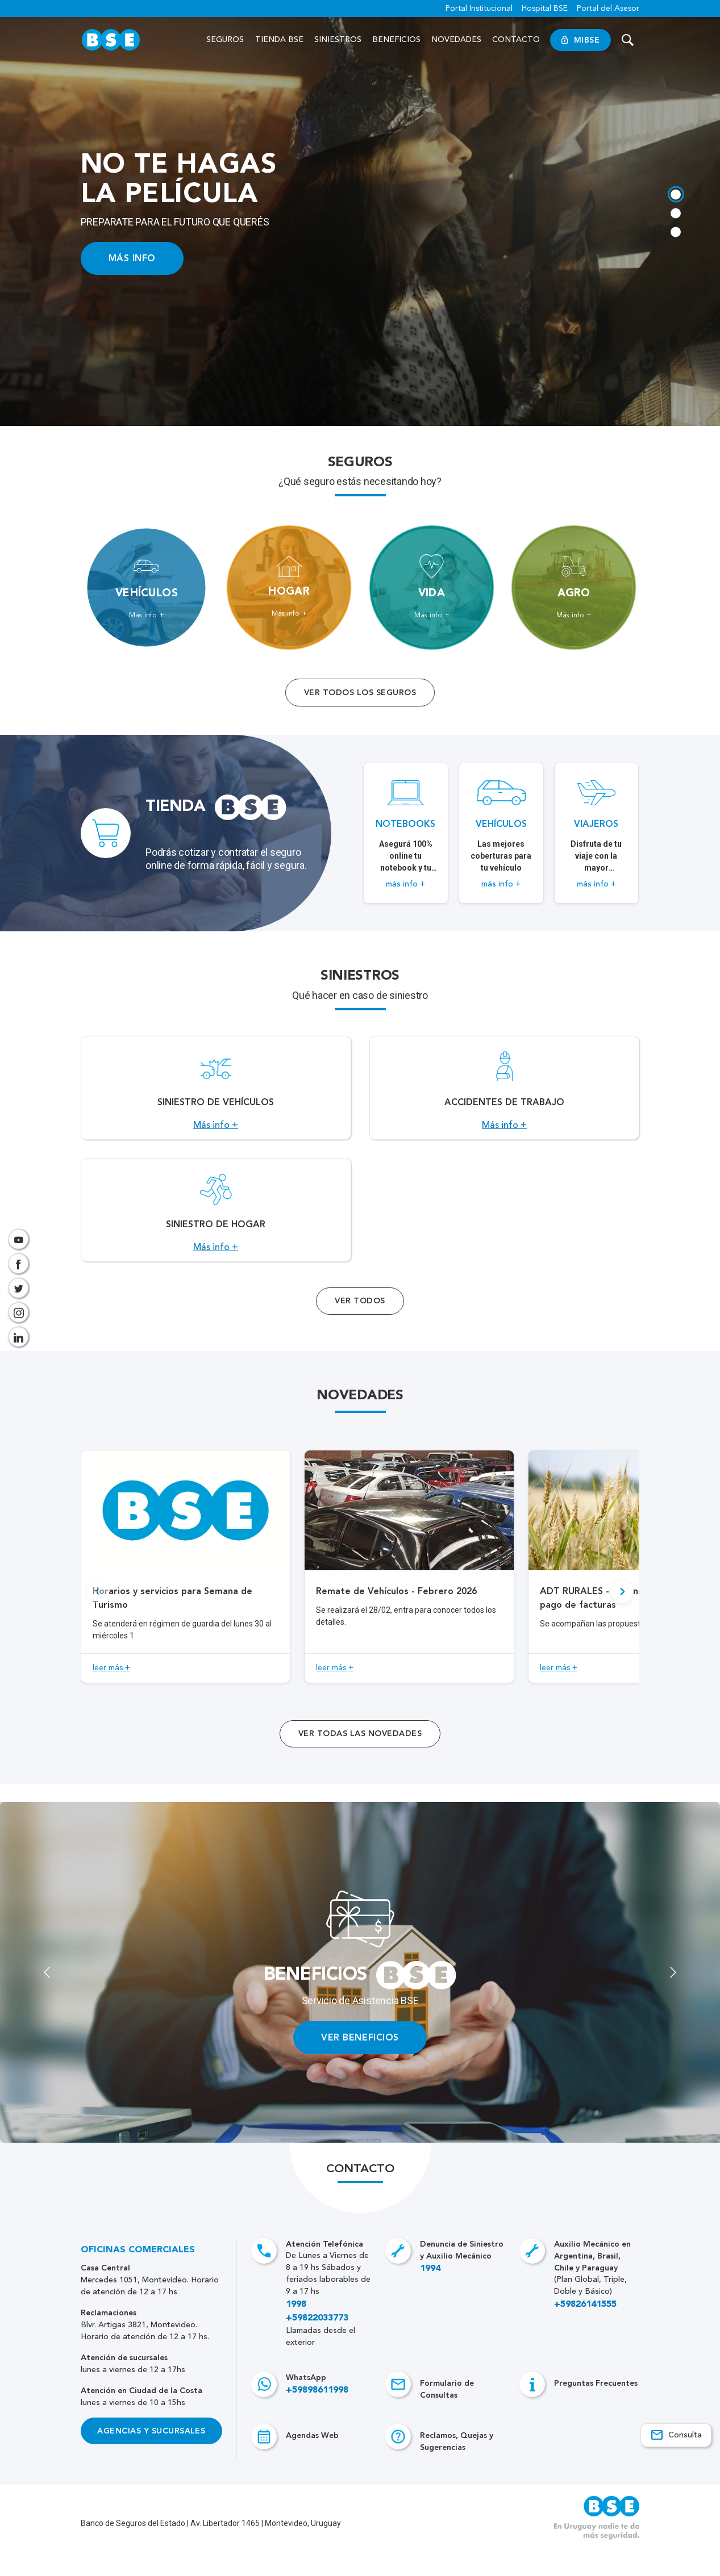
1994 (430, 2293)
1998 (296, 2329)
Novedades (456, 40)
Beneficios (396, 40)
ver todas (360, 1758)
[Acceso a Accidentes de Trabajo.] (504, 1094)
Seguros (225, 40)
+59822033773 (317, 2343)
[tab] (675, 192)
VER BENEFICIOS (360, 2062)
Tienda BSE (279, 40)
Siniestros (337, 40)
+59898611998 (317, 2415)
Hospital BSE (545, 8)
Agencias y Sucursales (151, 2456)
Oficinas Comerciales (138, 2275)
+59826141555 (585, 2329)
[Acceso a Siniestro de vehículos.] (216, 1094)
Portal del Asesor (608, 8)
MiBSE (580, 40)
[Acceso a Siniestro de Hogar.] (216, 1228)
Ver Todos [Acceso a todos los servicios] (360, 1326)
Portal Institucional (479, 8)
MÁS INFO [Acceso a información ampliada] (132, 258)
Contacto (516, 40)
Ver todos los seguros (360, 692)
